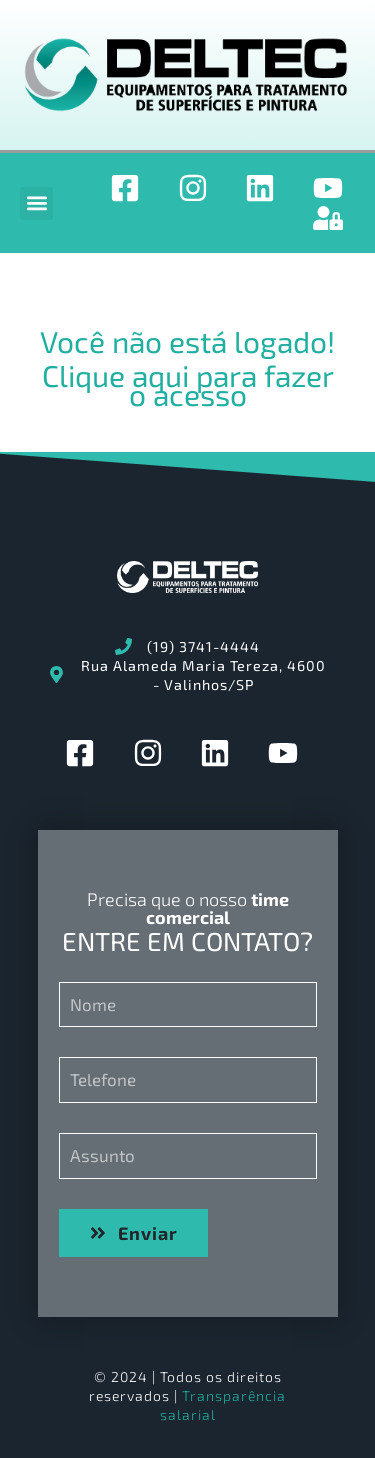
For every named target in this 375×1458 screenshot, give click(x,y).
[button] (36, 203)
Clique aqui (115, 375)
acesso (200, 394)
